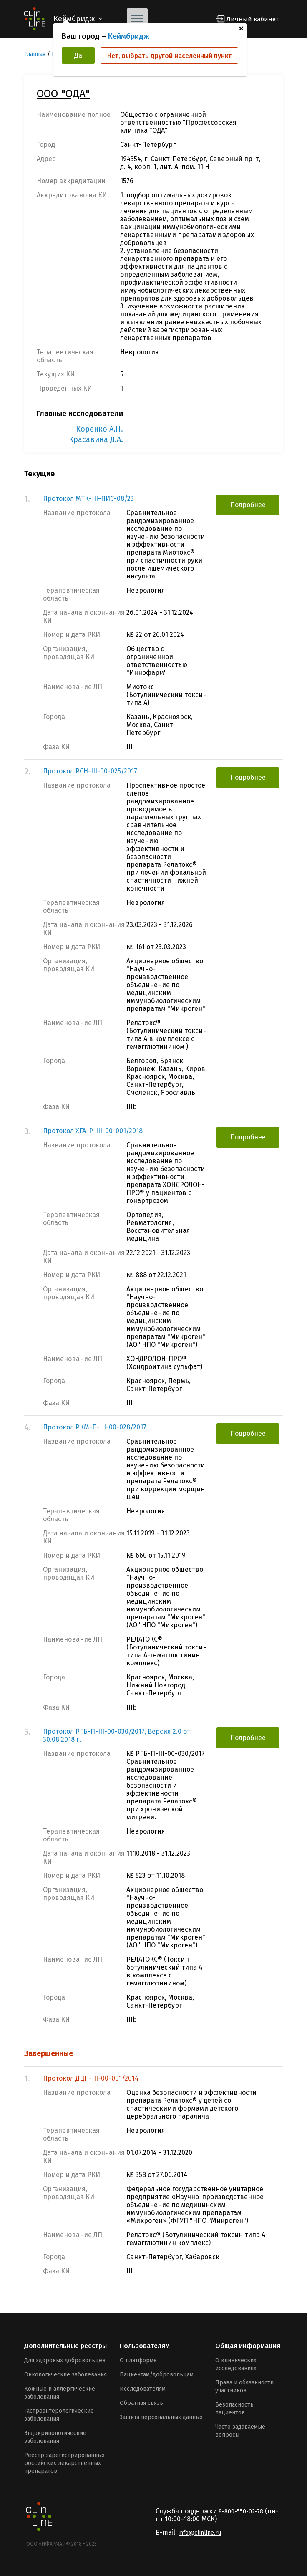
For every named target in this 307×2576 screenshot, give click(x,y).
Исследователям (143, 2388)
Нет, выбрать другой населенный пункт (169, 56)
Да (78, 55)
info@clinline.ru (200, 2532)
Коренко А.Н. (99, 429)
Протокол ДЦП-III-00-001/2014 (90, 2078)
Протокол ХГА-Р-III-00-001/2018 (93, 1131)
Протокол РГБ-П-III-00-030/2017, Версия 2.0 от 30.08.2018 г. (116, 1735)
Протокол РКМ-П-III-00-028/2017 (94, 1427)
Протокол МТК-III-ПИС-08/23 (88, 499)
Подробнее (247, 505)
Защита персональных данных (161, 2417)
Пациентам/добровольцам (157, 2374)
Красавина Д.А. (96, 439)
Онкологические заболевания (65, 2374)
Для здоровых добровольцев (65, 2360)
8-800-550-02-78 (241, 2511)
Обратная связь (141, 2403)
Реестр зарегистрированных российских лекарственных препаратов (64, 2463)
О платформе (138, 2360)
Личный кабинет (252, 19)
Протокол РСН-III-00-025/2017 (90, 771)
